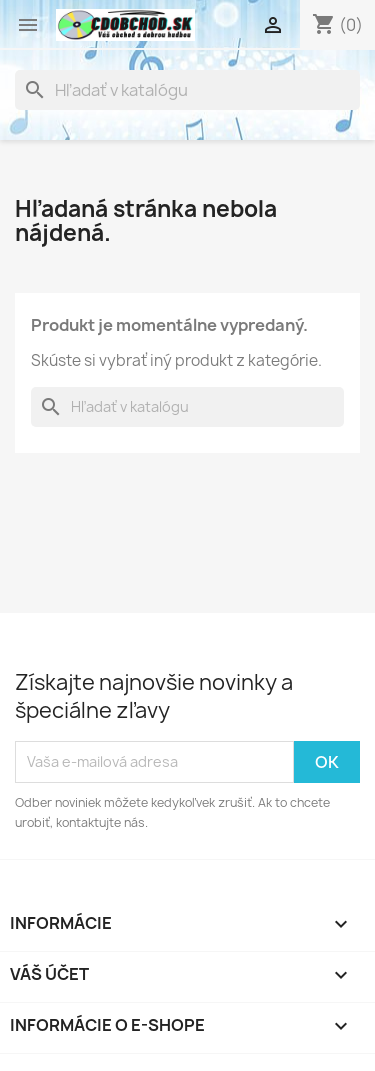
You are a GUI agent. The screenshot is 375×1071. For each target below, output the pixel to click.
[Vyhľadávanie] (187, 90)
